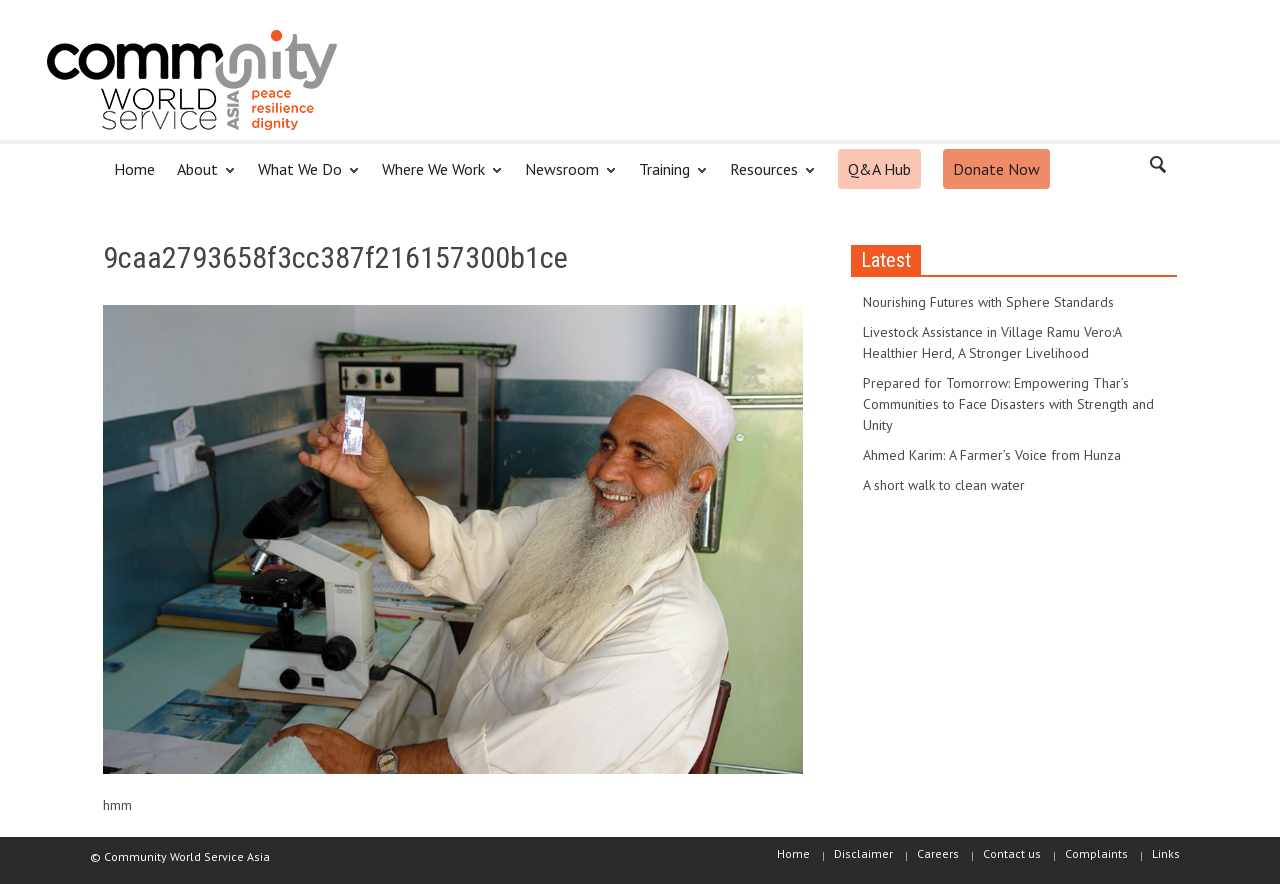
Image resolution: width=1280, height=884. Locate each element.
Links (1166, 853)
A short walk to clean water (944, 485)
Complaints (1096, 853)
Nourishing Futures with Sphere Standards (988, 302)
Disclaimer (863, 853)
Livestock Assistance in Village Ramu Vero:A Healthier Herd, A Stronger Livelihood (992, 342)
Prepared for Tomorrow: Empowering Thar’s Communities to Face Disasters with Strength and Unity (1008, 404)
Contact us (1012, 853)
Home (134, 169)
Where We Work (436, 177)
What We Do (303, 177)
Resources (767, 177)
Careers (938, 853)
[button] (1157, 168)
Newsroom (565, 177)
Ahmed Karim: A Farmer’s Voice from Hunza (992, 455)
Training (667, 177)
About (200, 177)
